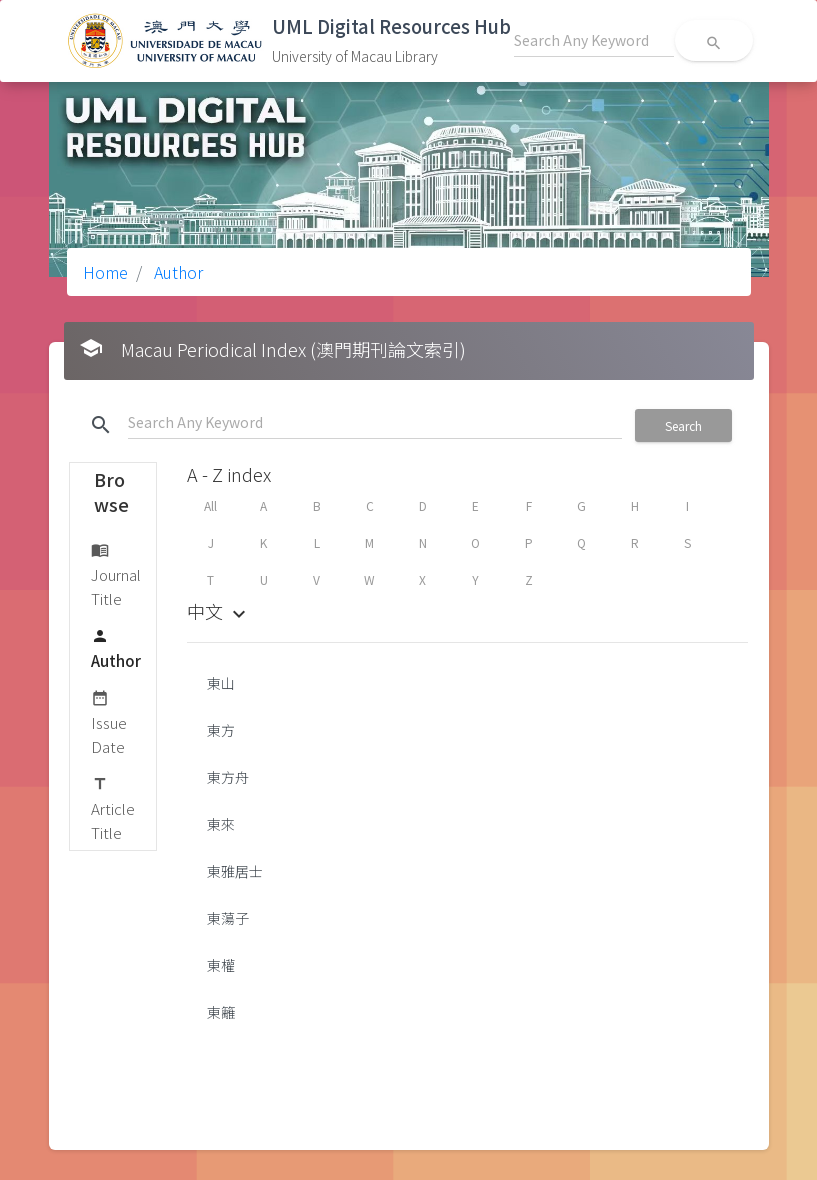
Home (105, 272)
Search (683, 425)
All (210, 505)
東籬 (221, 1012)
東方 (221, 730)
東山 (221, 683)
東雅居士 (235, 871)
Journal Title (116, 573)
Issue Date (109, 721)
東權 (221, 965)
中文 (219, 611)
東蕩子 (228, 918)
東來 (221, 824)
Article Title (113, 807)
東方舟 (228, 777)
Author (176, 272)
